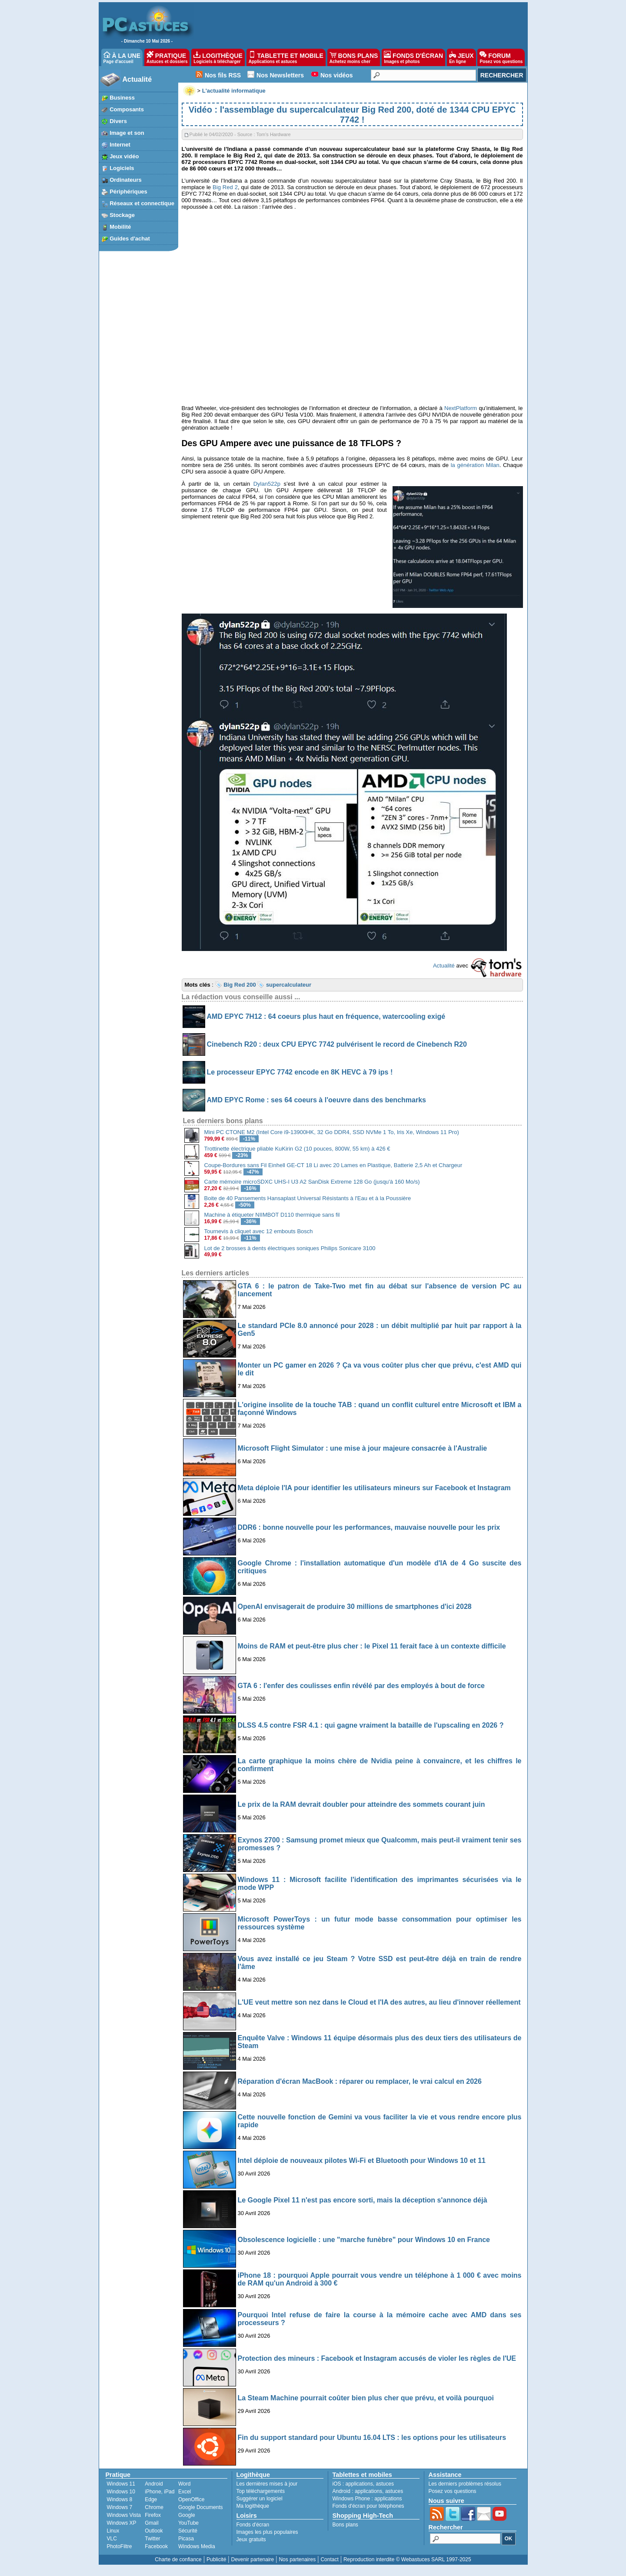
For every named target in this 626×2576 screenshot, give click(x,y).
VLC (112, 2539)
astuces (385, 2484)
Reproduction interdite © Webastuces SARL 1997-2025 (407, 2559)
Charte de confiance (178, 2559)
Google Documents (200, 2507)
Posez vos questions (452, 2491)
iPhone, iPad (159, 2492)
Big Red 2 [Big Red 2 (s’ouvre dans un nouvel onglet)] (225, 187)
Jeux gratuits (251, 2539)
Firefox (153, 2515)
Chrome (154, 2507)
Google (186, 2515)
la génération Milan (475, 465)
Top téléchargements (260, 2491)
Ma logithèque (252, 2506)
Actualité (137, 79)
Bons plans (345, 2525)
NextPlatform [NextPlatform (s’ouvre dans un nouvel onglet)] (460, 408)
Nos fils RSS (223, 75)
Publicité (216, 2559)
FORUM (501, 57)
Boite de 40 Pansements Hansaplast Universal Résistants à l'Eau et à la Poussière (307, 1198)
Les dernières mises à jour (267, 2484)
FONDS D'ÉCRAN (413, 57)
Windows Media (196, 2546)
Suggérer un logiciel (259, 2499)
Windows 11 (121, 2484)
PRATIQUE (167, 57)
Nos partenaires (297, 2559)
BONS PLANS (354, 57)
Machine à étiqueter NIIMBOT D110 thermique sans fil (272, 1214)
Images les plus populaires (267, 2532)
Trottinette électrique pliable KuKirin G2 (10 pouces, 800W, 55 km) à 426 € (297, 1148)
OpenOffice (191, 2499)
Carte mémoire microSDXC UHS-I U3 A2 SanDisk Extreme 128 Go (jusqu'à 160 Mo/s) (312, 1181)
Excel (184, 2492)
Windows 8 (120, 2499)
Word (184, 2484)
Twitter (152, 2539)
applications (359, 2484)
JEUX (461, 57)
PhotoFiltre (119, 2546)
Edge (151, 2499)
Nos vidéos (336, 75)
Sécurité (187, 2531)
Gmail (151, 2523)
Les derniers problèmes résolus (465, 2484)
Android (154, 2484)
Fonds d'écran (253, 2525)
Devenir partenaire (252, 2559)
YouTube (188, 2523)
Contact (329, 2559)
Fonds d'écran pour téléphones (368, 2506)
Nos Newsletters (280, 75)
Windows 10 (121, 2492)
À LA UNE (121, 57)
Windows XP (122, 2523)
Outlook (154, 2531)
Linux (113, 2531)
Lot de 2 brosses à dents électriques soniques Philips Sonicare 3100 (290, 1248)
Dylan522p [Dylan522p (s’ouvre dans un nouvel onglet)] (266, 483)
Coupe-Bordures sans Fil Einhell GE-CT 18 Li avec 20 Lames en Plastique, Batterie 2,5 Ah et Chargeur (333, 1165)
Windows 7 (120, 2507)
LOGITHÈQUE (217, 57)
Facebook (156, 2546)
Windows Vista (124, 2515)
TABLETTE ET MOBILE (286, 57)
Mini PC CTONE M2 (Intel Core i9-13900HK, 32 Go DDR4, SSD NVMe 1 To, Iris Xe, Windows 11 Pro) (331, 1132)
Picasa (186, 2539)
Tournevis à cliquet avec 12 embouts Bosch (258, 1231)
